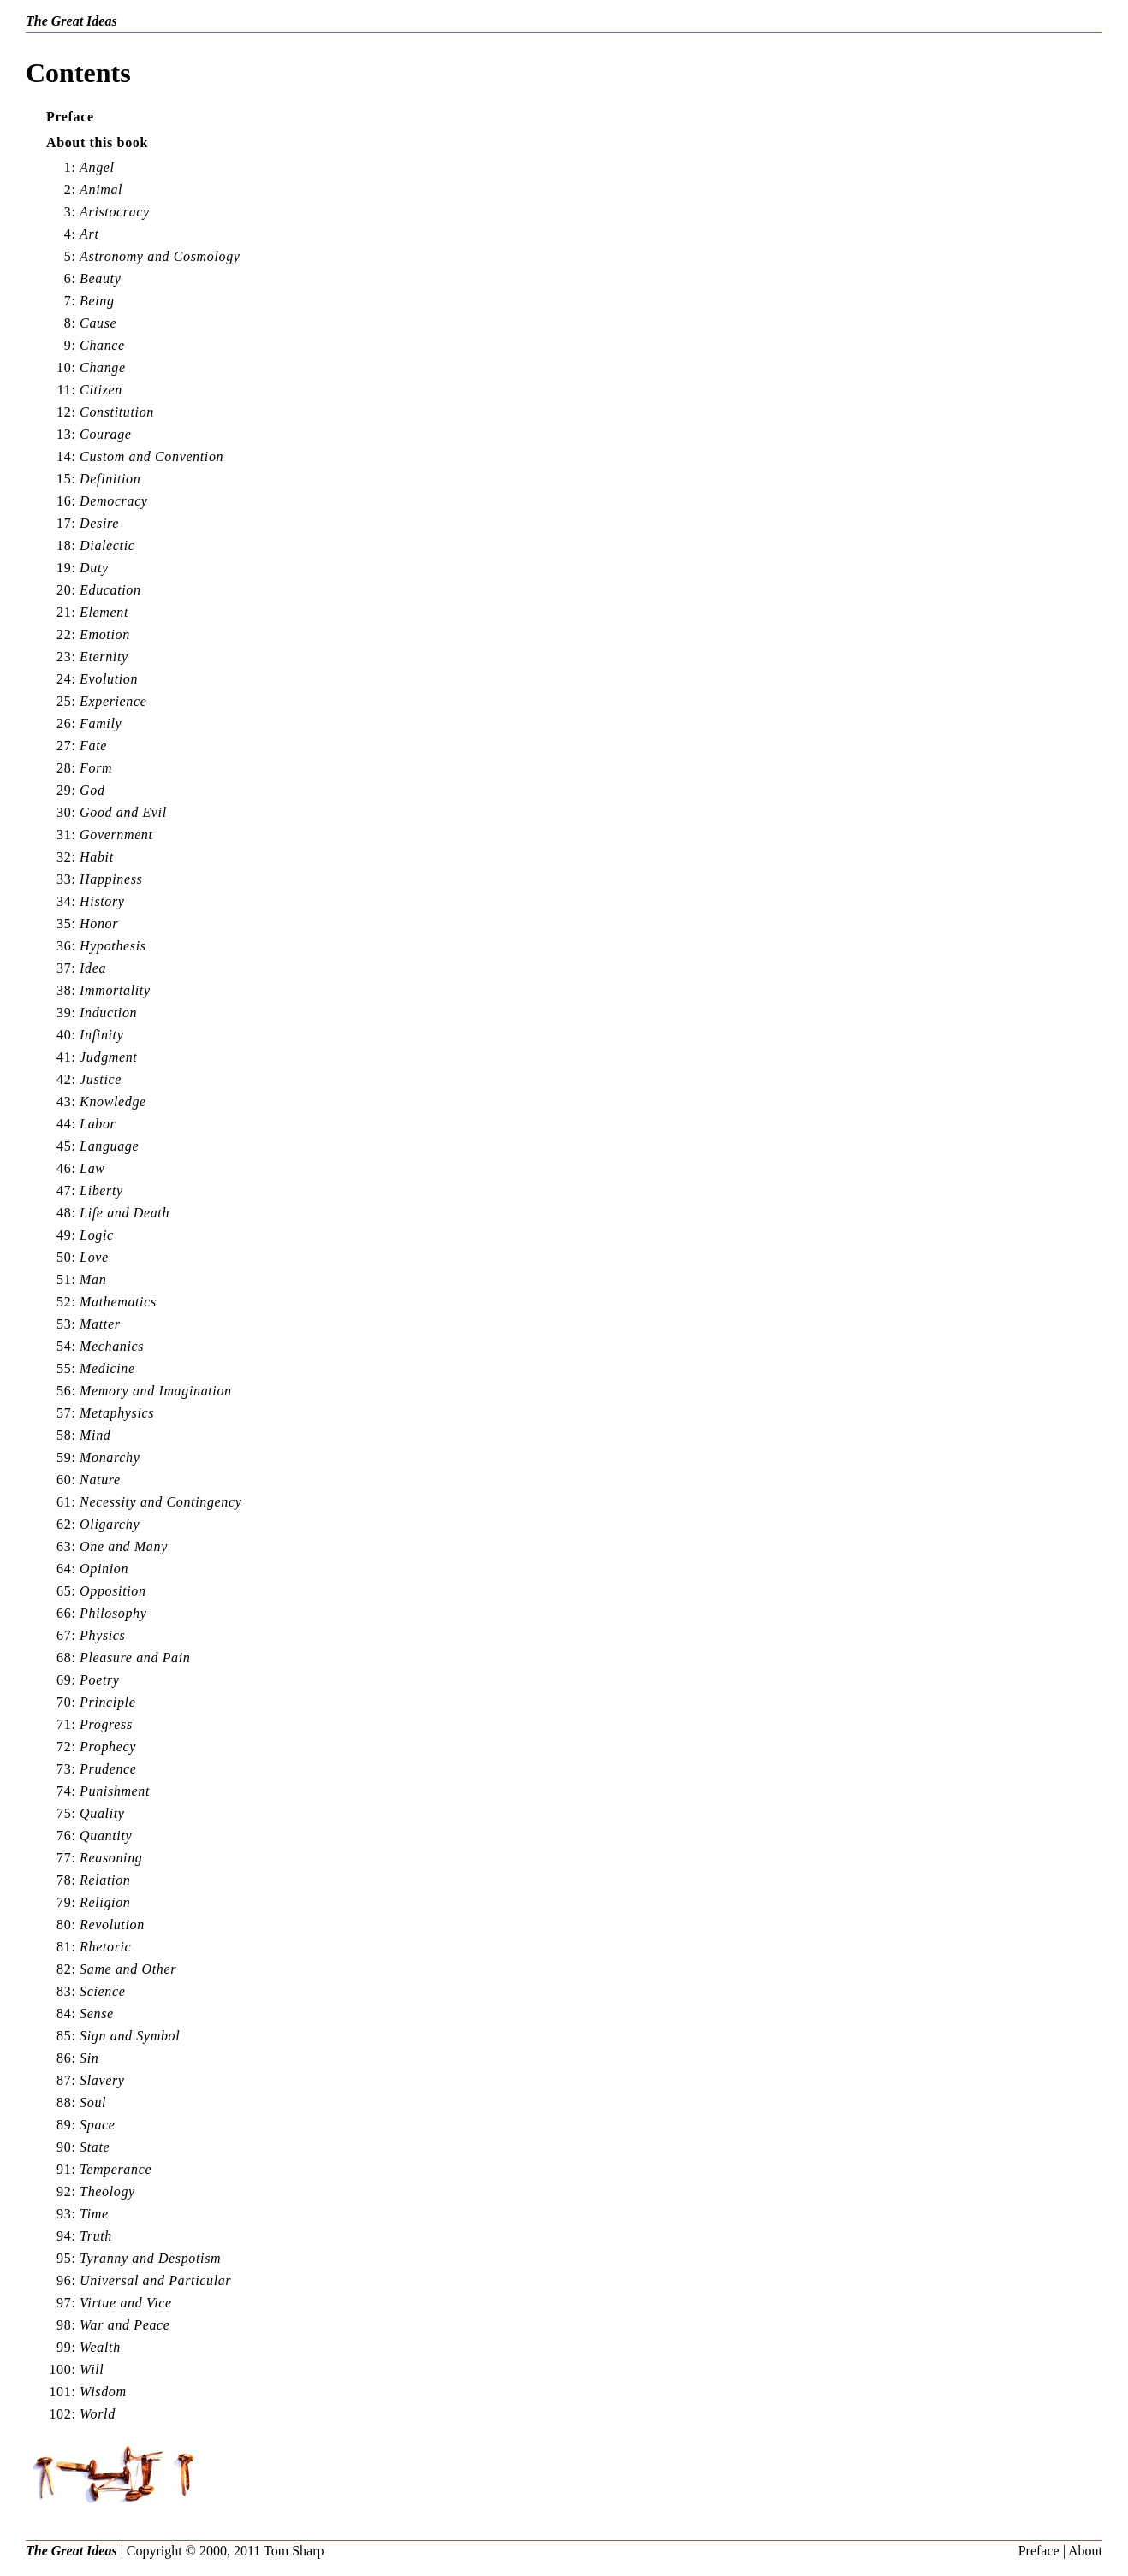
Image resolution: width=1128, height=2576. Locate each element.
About (1085, 2550)
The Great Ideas (71, 21)
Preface (1039, 2550)
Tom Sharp (294, 2550)
